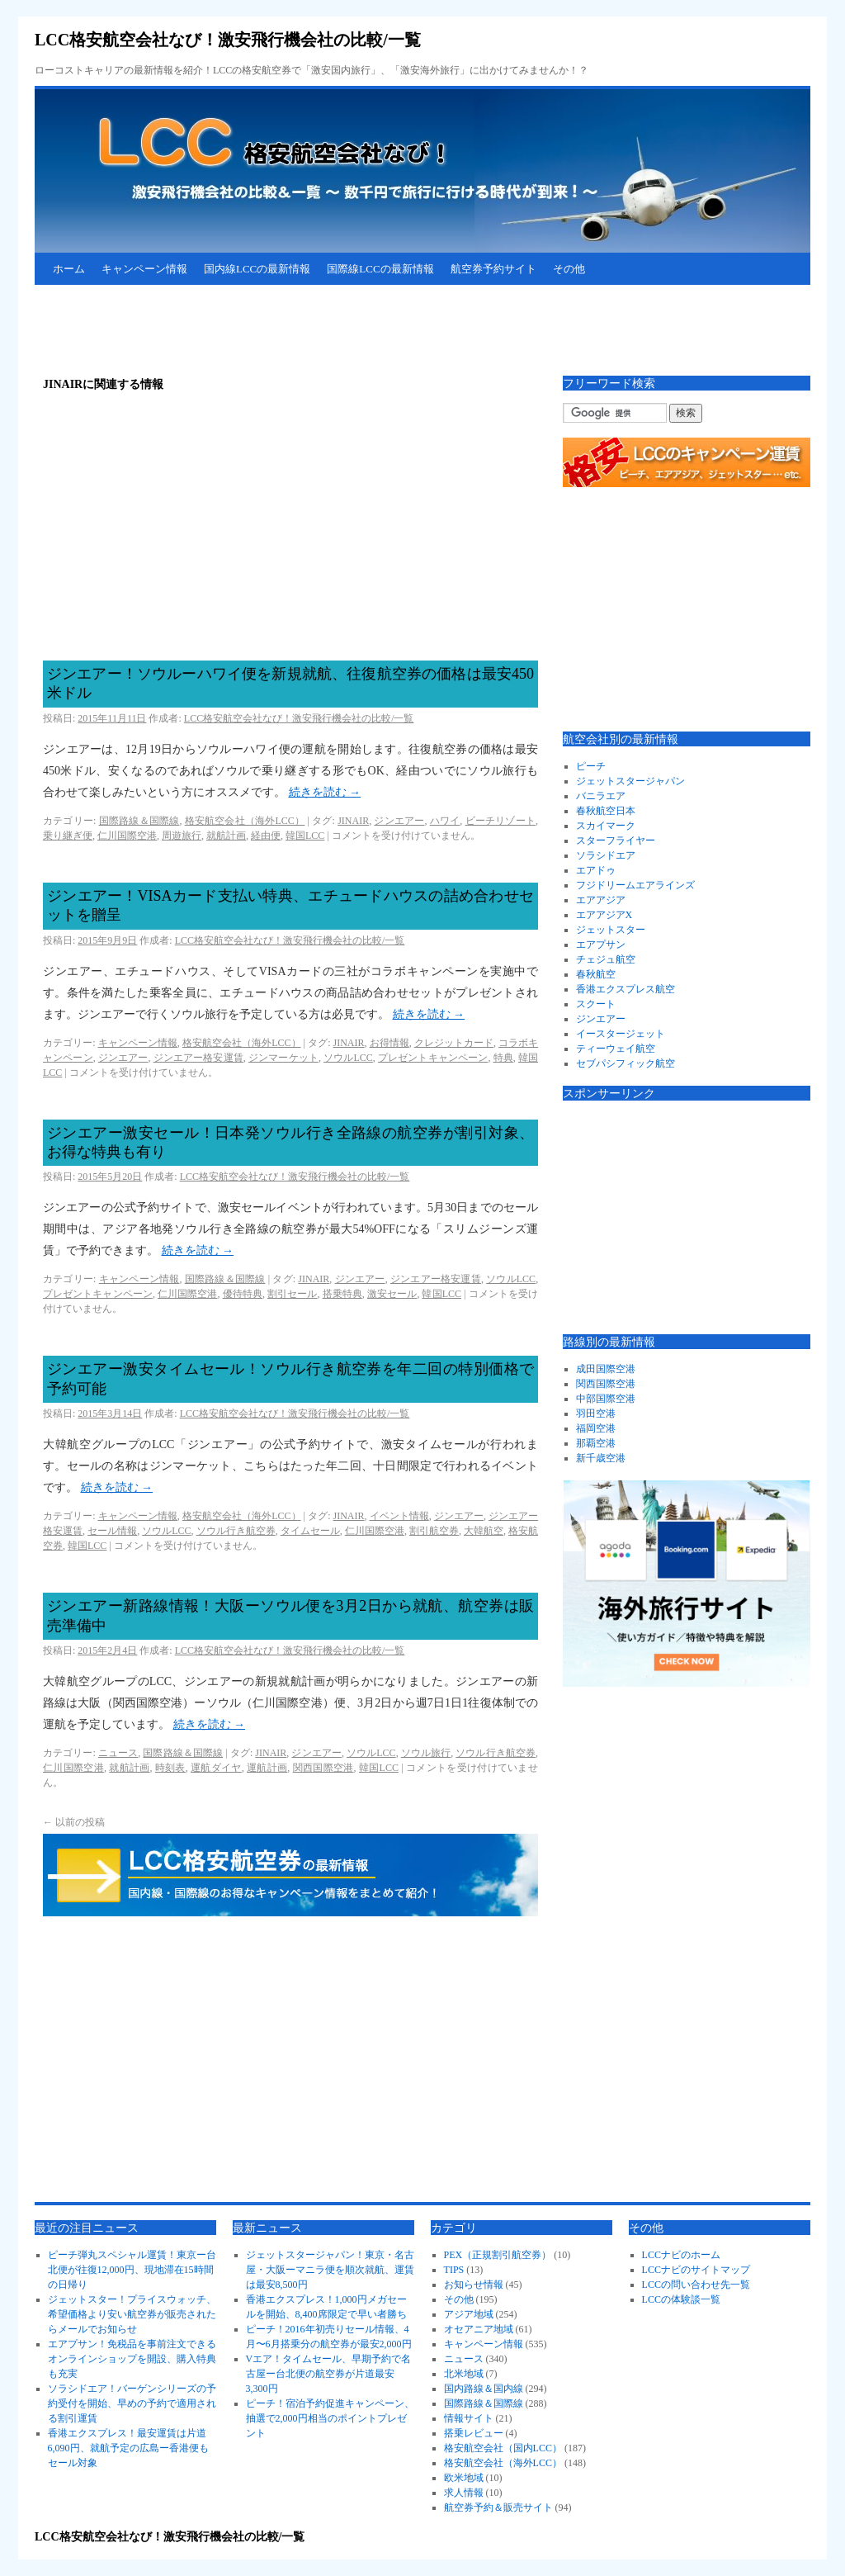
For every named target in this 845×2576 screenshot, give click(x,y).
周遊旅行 (181, 835)
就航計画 (226, 835)
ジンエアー (399, 820)
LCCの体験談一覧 (681, 2299)
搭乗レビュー (473, 2433)
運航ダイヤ (216, 1767)
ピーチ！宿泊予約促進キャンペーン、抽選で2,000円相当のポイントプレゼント (330, 2418)
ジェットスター (610, 929)
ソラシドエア (605, 855)
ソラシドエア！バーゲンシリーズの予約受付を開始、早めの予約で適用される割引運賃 (132, 2403)
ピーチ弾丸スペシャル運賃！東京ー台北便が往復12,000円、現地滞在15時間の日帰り (132, 2269)
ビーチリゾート (500, 820)
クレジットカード (453, 1043)
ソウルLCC (348, 1057)
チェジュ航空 (605, 959)
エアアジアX (604, 915)
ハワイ (445, 820)
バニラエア (600, 796)
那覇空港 (596, 1443)
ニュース (118, 1753)
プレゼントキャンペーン (433, 1057)
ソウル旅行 (426, 1753)
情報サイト (468, 2418)
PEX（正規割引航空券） (498, 2255)
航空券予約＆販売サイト (498, 2507)
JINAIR (353, 820)
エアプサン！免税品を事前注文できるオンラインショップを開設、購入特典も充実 (132, 2358)
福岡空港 (596, 1428)
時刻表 (170, 1767)
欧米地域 (464, 2478)
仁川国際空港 (127, 835)
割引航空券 (434, 1531)
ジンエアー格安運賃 (198, 1057)
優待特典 (242, 1294)
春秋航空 (596, 974)
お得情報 (389, 1043)
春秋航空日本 (605, 811)
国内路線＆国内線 (483, 2388)
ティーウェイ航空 (615, 1048)
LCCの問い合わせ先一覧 (696, 2284)
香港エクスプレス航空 (625, 989)
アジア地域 (468, 2314)
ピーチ (591, 766)
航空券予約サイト (493, 269)
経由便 (266, 835)
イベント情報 (399, 1516)
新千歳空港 (600, 1458)
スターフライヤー (615, 840)
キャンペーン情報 (144, 269)
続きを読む (325, 792)
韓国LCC (305, 835)
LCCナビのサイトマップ (696, 2269)
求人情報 (464, 2492)
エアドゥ (596, 870)
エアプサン (600, 944)
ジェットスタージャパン (630, 781)
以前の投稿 (74, 1822)
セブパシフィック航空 (625, 1063)
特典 (503, 1057)
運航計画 (267, 1767)
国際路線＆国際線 (139, 820)
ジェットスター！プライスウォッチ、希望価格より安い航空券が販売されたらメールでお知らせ (132, 2314)
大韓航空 (483, 1531)
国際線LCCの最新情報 (380, 269)
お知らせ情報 (473, 2284)
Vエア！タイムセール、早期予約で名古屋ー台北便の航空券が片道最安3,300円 (329, 2373)
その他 (569, 269)
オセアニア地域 (478, 2329)
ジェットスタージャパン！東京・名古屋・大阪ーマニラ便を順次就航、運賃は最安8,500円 (330, 2269)
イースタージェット (620, 1033)
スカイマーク (605, 825)
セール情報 (112, 1531)
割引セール (292, 1294)
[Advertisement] (335, 330)
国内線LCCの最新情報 (257, 269)
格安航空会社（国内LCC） (503, 2448)
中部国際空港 (605, 1398)
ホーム (69, 269)
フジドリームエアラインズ (635, 885)
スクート (596, 1004)
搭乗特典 (342, 1294)
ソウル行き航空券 (236, 1531)
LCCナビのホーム (681, 2255)
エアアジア (600, 900)
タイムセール (310, 1531)
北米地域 (464, 2373)
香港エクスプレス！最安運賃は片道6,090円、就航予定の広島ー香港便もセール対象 (128, 2448)
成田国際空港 (605, 1369)
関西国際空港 (323, 1767)
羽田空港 (596, 1413)
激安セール (392, 1294)
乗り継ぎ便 (67, 835)
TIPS (454, 2269)
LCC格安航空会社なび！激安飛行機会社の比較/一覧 (228, 40)
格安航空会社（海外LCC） (245, 820)
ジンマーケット (283, 1057)
